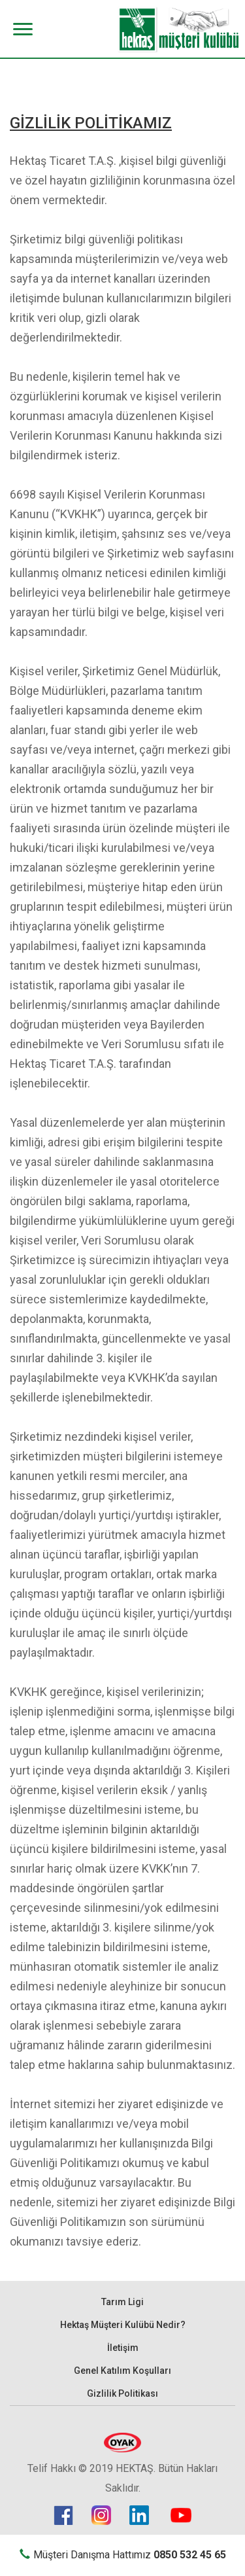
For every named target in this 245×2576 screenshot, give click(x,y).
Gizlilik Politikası (122, 2393)
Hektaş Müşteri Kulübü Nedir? (123, 2325)
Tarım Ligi (122, 2302)
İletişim (123, 2347)
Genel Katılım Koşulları (122, 2370)
